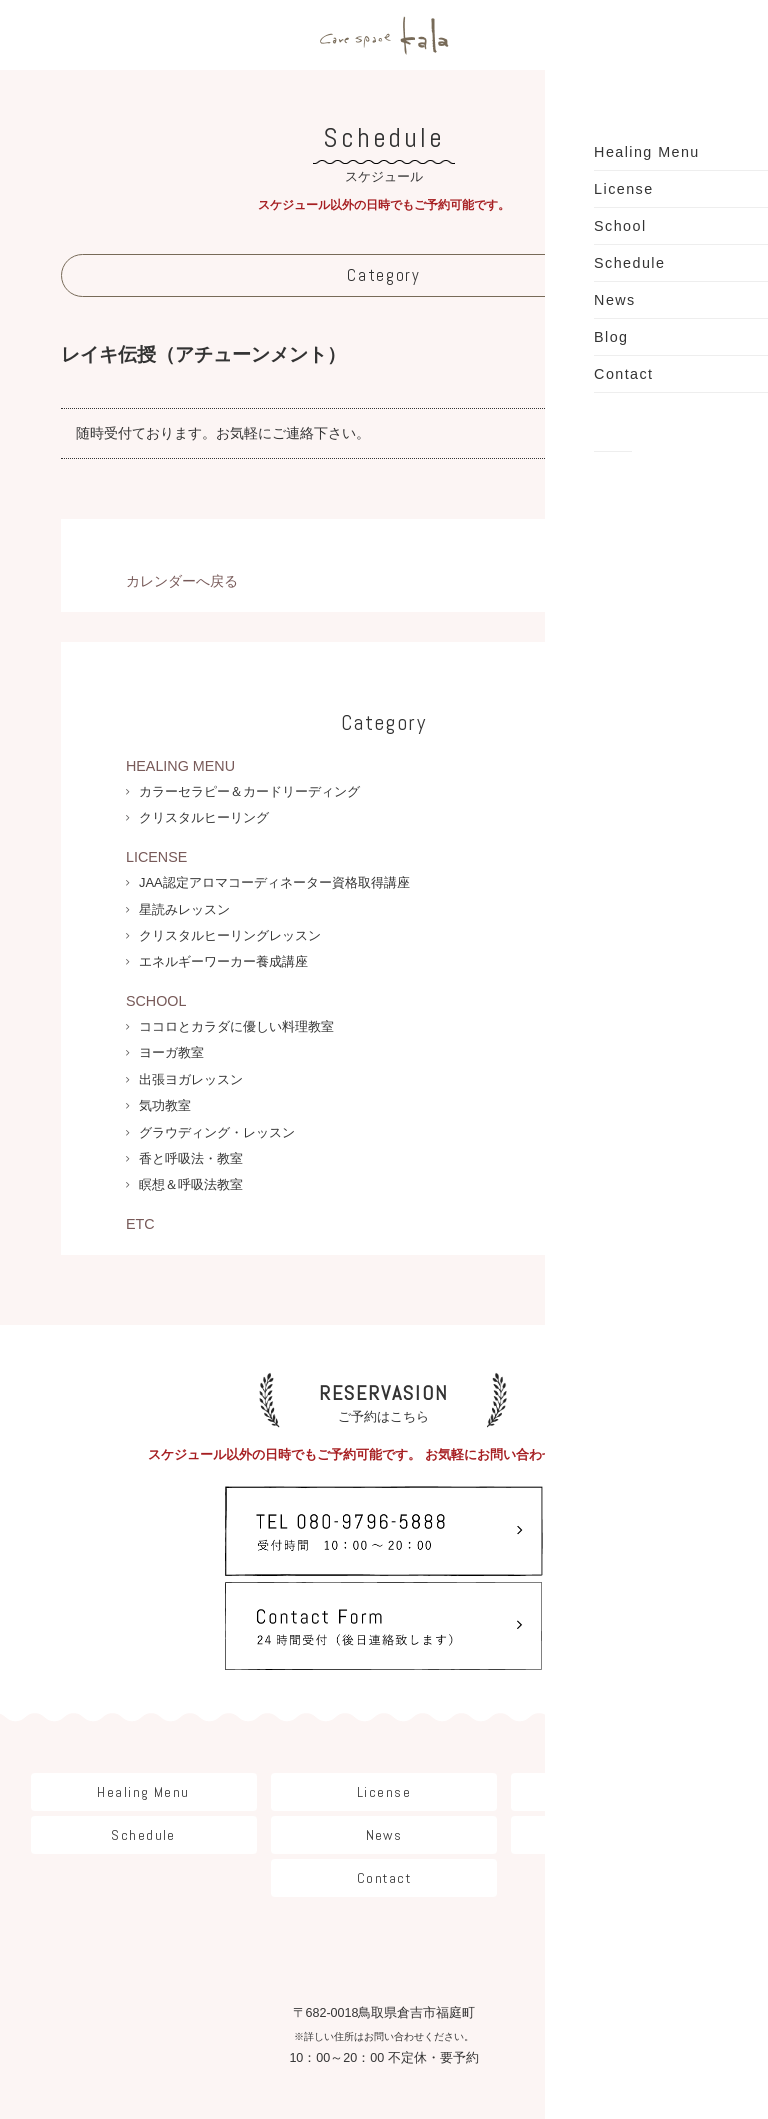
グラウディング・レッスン (217, 1132)
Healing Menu (143, 1694)
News (384, 1737)
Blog (625, 1737)
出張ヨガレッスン (191, 1079)
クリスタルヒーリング (204, 817)
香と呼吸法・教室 (191, 1158)
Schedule (143, 1737)
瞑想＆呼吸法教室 (191, 1184)
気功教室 (165, 1105)
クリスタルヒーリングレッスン (230, 935)
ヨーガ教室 (171, 1052)
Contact (384, 1780)
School (625, 1694)
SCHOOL (156, 1001)
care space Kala (384, 35)
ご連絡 (293, 433)
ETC (140, 1224)
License (384, 1694)
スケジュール (383, 152)
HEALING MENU (180, 766)
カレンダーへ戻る (182, 581)
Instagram (384, 2006)
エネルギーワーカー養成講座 (223, 961)
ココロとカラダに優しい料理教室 (236, 1026)
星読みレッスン (184, 909)
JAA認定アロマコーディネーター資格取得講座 (274, 882)
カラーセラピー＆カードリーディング (249, 791)
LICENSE (156, 857)
